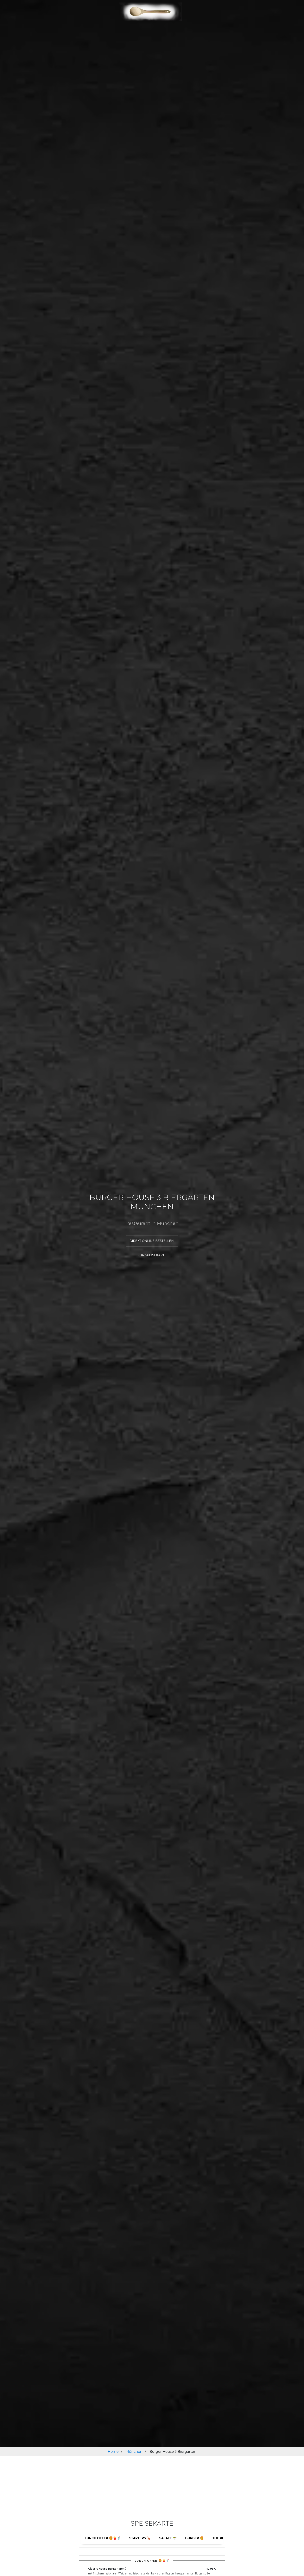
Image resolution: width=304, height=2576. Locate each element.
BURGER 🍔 (194, 2538)
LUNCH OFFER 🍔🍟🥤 (103, 2538)
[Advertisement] (152, 2493)
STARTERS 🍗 (140, 2538)
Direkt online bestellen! (152, 1241)
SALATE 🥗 (168, 2538)
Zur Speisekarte (152, 1255)
